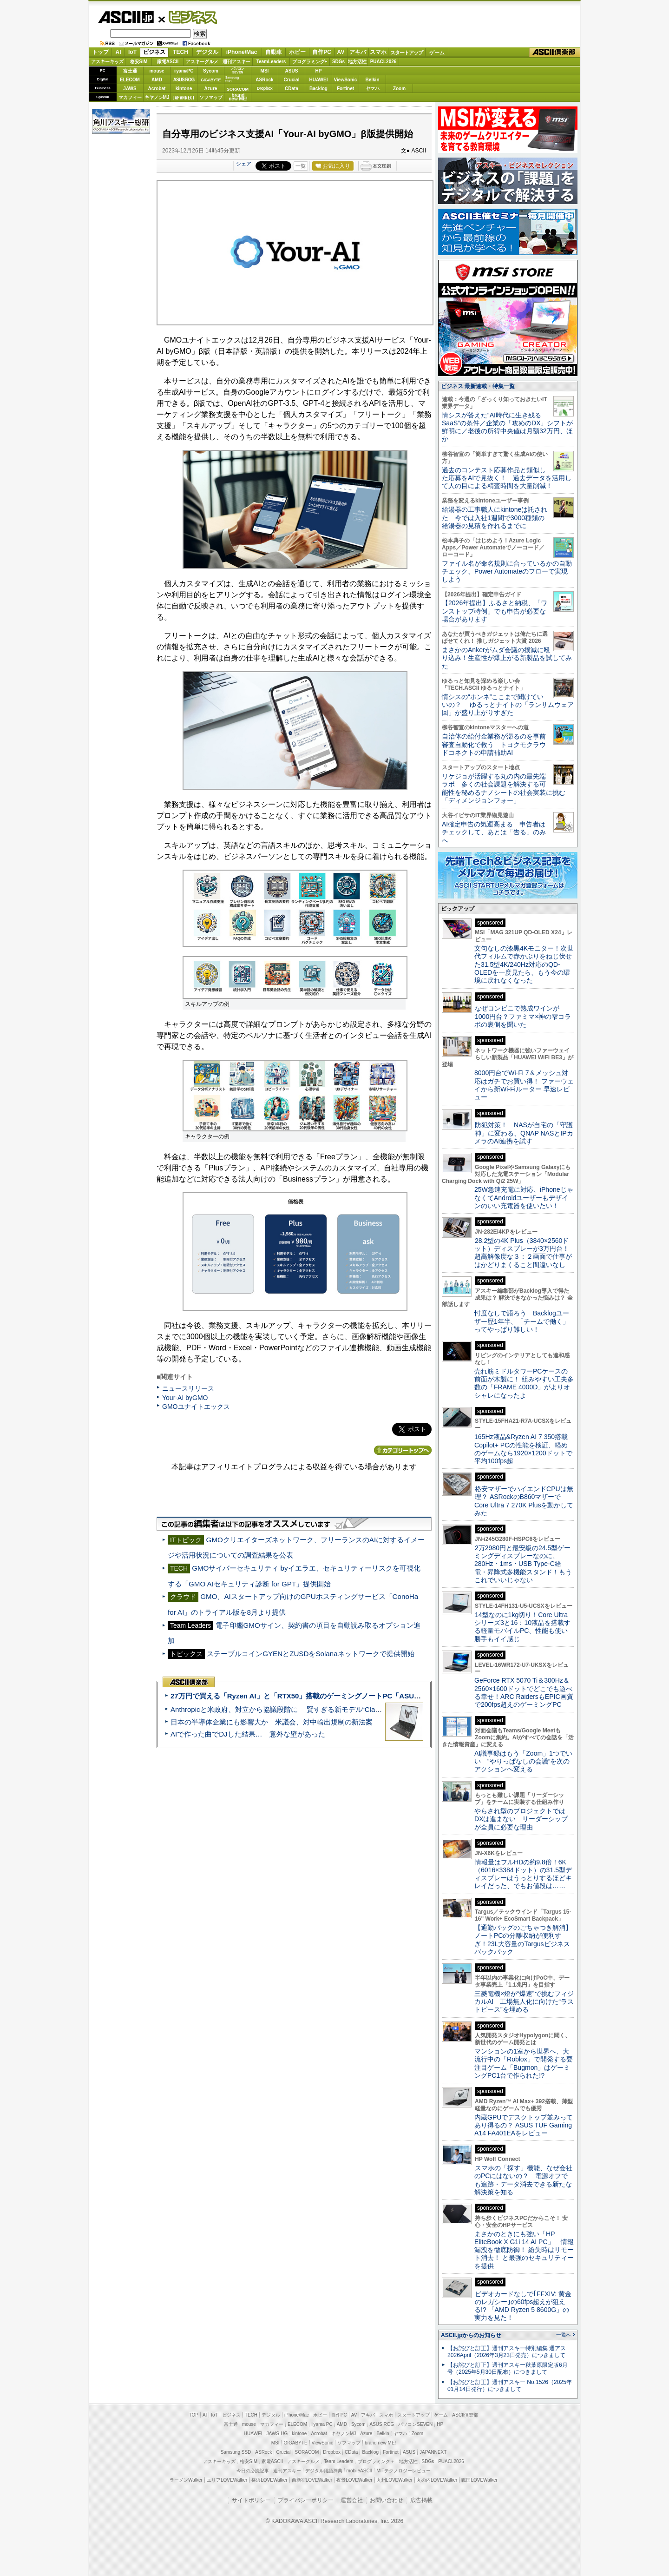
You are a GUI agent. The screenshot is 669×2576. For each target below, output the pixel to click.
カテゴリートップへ (403, 1450)
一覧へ (563, 2335)
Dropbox (265, 88)
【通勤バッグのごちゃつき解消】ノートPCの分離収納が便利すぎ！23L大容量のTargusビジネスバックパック (523, 1939)
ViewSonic (345, 79)
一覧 (300, 166)
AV (341, 52)
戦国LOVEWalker (479, 2480)
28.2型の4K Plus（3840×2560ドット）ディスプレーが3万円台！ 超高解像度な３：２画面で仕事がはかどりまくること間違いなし (523, 1252)
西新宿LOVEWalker (312, 2480)
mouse (156, 70)
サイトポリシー (251, 2500)
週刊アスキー (236, 61)
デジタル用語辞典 (323, 2470)
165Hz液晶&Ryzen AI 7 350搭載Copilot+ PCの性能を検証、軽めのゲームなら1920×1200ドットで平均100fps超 (523, 1449)
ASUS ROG (183, 79)
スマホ (378, 52)
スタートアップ (406, 52)
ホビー (297, 52)
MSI (265, 70)
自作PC (321, 52)
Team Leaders (338, 2461)
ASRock (264, 79)
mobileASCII (360, 2470)
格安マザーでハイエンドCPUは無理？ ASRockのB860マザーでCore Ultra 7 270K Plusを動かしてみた (524, 1501)
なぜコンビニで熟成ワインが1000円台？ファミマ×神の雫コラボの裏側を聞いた (522, 1016)
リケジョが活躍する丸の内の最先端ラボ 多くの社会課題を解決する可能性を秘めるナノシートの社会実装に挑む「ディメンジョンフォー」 (503, 788)
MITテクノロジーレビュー (403, 2470)
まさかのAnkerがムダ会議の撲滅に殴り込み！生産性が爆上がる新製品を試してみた (507, 658)
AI (118, 52)
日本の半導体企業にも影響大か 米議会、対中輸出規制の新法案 (272, 1722)
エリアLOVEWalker (227, 2480)
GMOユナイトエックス (196, 1406)
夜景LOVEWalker (354, 2480)
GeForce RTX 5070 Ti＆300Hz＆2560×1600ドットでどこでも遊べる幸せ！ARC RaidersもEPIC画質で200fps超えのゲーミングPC (523, 1692)
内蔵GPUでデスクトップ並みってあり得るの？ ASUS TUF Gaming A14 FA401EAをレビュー (523, 2125)
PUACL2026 (383, 61)
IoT (132, 52)
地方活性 (357, 61)
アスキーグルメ (202, 61)
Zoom (399, 88)
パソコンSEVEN (237, 70)
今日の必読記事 (252, 2470)
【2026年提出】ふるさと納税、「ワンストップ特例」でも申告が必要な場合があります (494, 611)
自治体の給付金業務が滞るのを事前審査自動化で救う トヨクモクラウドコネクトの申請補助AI (494, 744)
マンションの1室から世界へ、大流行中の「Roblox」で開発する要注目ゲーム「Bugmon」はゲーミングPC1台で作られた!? (523, 2063)
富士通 (130, 70)
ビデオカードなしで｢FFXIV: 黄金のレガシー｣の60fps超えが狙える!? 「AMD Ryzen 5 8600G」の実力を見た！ (522, 2306)
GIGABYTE (211, 80)
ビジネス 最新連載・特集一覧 (478, 386)
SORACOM (307, 2452)
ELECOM (130, 79)
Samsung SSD (236, 2452)
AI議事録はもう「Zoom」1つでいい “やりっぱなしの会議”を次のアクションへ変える (523, 1761)
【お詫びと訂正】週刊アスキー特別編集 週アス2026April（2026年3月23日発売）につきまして (506, 2351)
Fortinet (345, 88)
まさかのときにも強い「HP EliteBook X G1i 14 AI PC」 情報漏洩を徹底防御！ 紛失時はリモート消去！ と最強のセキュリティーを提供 (524, 2250)
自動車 (273, 52)
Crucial (292, 79)
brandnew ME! (238, 97)
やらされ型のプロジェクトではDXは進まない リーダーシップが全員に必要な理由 (521, 1819)
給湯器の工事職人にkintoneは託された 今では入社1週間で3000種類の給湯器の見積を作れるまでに (494, 517)
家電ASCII (168, 61)
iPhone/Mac (241, 52)
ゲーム (437, 52)
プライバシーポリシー (306, 2500)
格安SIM (139, 61)
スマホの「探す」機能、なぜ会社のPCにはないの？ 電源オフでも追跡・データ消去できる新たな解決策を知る (523, 2180)
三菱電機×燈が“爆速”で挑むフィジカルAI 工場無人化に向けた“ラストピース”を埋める (524, 2002)
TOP (193, 2414)
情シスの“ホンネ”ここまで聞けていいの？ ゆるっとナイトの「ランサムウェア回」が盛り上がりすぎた (508, 705)
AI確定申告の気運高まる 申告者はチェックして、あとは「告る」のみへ (494, 832)
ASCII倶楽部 (555, 52)
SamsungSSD (232, 79)
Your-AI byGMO (185, 1397)
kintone (184, 88)
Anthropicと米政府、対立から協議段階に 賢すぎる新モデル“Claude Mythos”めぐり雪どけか (316, 1709)
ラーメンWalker (186, 2480)
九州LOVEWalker (395, 2480)
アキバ (357, 52)
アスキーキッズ (107, 61)
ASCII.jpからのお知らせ (471, 2335)
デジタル (207, 52)
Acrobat (157, 88)
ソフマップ (211, 97)
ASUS (291, 70)
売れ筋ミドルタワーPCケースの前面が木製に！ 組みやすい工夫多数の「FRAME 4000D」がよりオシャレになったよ (524, 1383)
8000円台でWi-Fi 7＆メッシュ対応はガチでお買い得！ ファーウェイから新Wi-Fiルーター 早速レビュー (524, 1085)
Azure (210, 88)
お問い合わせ (386, 2500)
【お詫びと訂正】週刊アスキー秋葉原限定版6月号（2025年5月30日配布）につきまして (507, 2368)
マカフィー (130, 97)
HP (318, 70)
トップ (100, 52)
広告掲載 (421, 2500)
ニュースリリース (188, 1388)
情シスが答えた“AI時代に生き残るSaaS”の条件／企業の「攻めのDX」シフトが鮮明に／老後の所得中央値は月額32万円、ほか (507, 427)
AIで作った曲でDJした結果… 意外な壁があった (248, 1734)
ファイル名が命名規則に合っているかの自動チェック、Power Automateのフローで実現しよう (507, 571)
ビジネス (187, 17)
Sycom (210, 70)
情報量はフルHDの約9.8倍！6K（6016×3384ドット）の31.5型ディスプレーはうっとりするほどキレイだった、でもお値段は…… (523, 1874)
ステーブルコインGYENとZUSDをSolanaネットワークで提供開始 (310, 1654)
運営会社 (352, 2500)
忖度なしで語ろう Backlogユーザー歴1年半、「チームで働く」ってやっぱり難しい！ (521, 1321)
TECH (180, 52)
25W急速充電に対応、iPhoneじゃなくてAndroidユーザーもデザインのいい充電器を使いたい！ (523, 1197)
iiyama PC (322, 2424)
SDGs (338, 61)
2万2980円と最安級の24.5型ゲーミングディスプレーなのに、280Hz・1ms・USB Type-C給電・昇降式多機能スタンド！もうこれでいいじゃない (523, 1564)
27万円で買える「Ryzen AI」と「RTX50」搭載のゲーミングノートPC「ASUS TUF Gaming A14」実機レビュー (348, 1696)
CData (291, 88)
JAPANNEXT (184, 97)
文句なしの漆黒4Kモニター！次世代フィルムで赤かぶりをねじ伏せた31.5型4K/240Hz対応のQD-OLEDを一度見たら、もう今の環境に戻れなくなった (523, 964)
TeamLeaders (271, 61)
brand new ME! (380, 2442)
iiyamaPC (183, 70)
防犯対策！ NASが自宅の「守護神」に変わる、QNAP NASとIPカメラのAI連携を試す (523, 1133)
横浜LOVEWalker (269, 2480)
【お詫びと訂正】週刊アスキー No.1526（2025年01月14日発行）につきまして (509, 2385)
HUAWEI (318, 79)
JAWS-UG (277, 2433)
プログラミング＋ (376, 2461)
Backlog (318, 88)
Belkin (372, 79)
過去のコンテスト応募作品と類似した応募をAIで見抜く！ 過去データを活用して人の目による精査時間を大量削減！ (506, 478)
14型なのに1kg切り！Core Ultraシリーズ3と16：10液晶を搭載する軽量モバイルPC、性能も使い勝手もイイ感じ (522, 1627)
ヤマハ (373, 88)
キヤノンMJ (157, 97)
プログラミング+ (310, 61)
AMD (156, 79)
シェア (243, 163)
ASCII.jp (126, 17)
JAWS (129, 88)
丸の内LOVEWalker (437, 2480)
